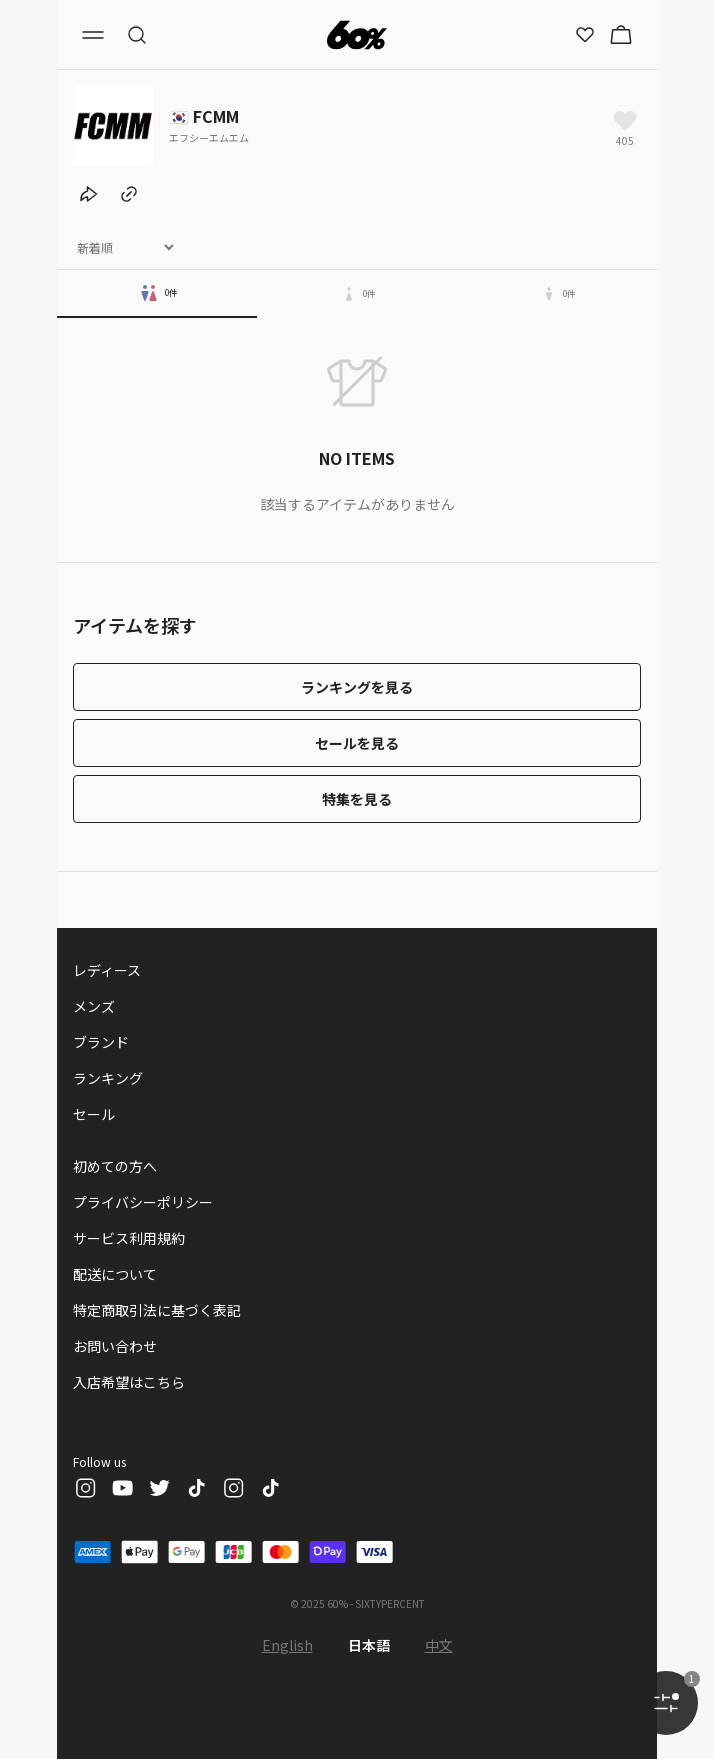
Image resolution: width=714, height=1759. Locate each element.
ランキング (108, 1078)
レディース (107, 970)
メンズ (94, 1006)
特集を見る (357, 799)
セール (94, 1114)
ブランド (101, 1042)
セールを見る (357, 743)
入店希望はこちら (129, 1382)
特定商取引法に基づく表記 (157, 1310)
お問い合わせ (115, 1346)
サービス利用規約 (129, 1238)
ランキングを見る (357, 687)
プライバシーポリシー (143, 1202)
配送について (115, 1274)
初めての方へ (115, 1166)
